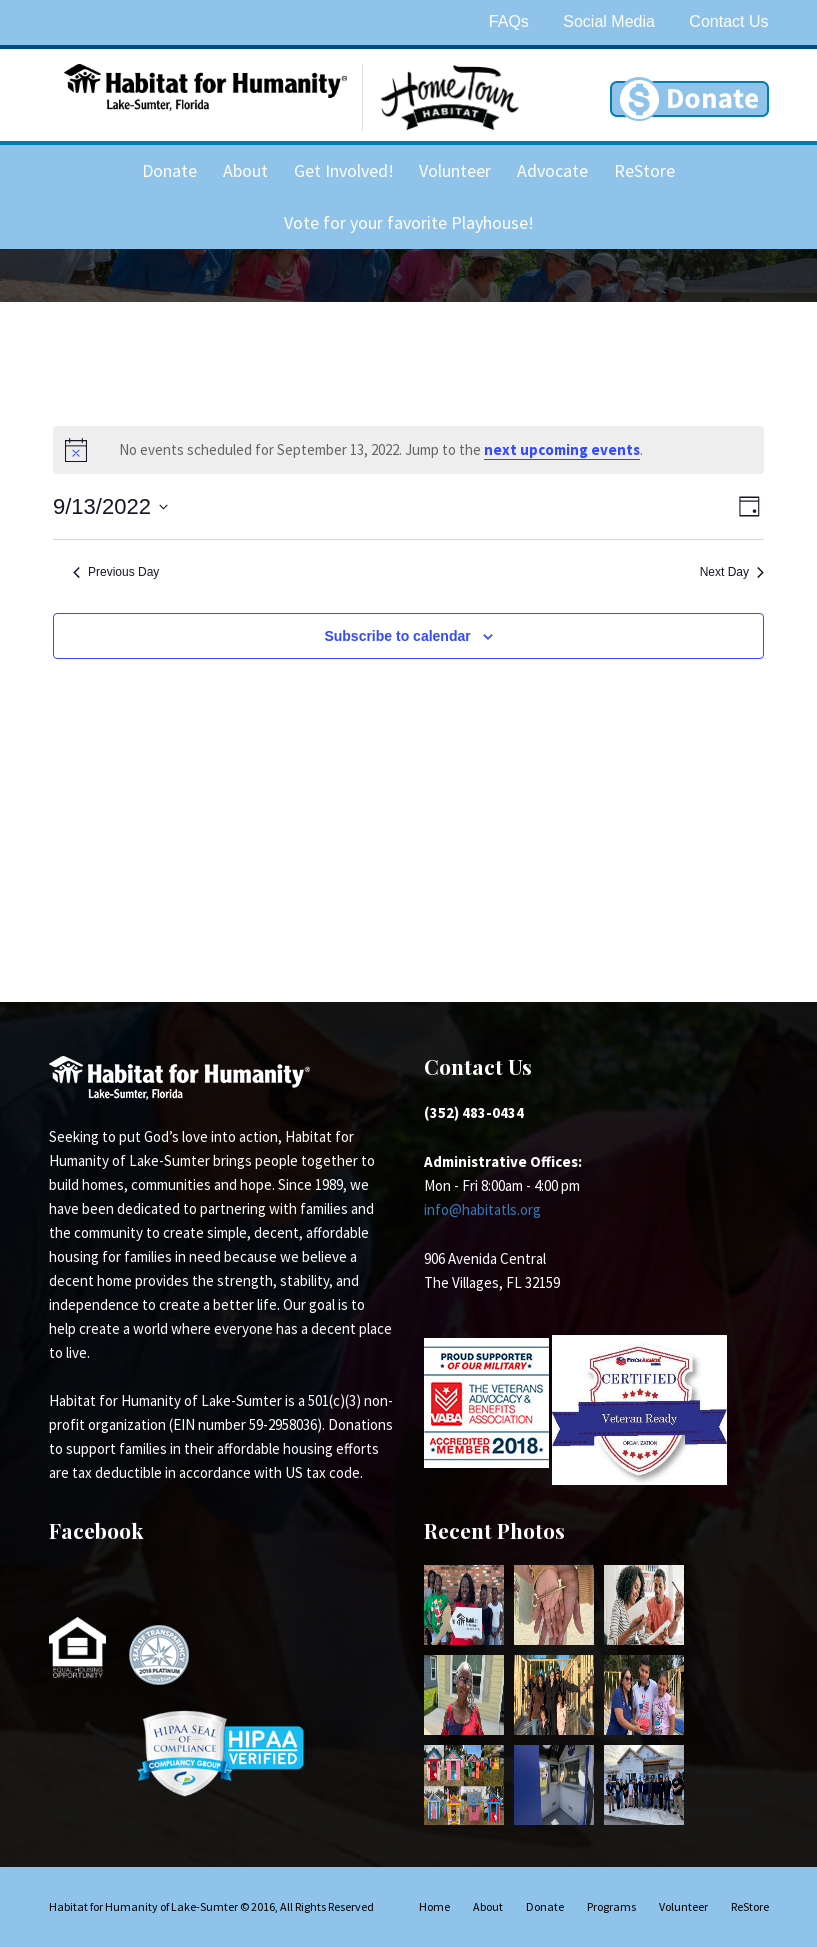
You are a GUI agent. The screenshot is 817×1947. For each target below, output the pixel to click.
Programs (611, 1906)
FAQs (509, 21)
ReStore (644, 170)
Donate (169, 170)
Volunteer (455, 170)
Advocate (552, 170)
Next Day (732, 572)
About (245, 170)
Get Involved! (344, 170)
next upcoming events (562, 449)
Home (434, 1906)
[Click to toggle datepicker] (110, 506)
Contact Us (728, 21)
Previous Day (116, 572)
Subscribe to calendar (397, 636)
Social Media (609, 21)
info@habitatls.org (482, 1209)
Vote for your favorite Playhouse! (409, 222)
